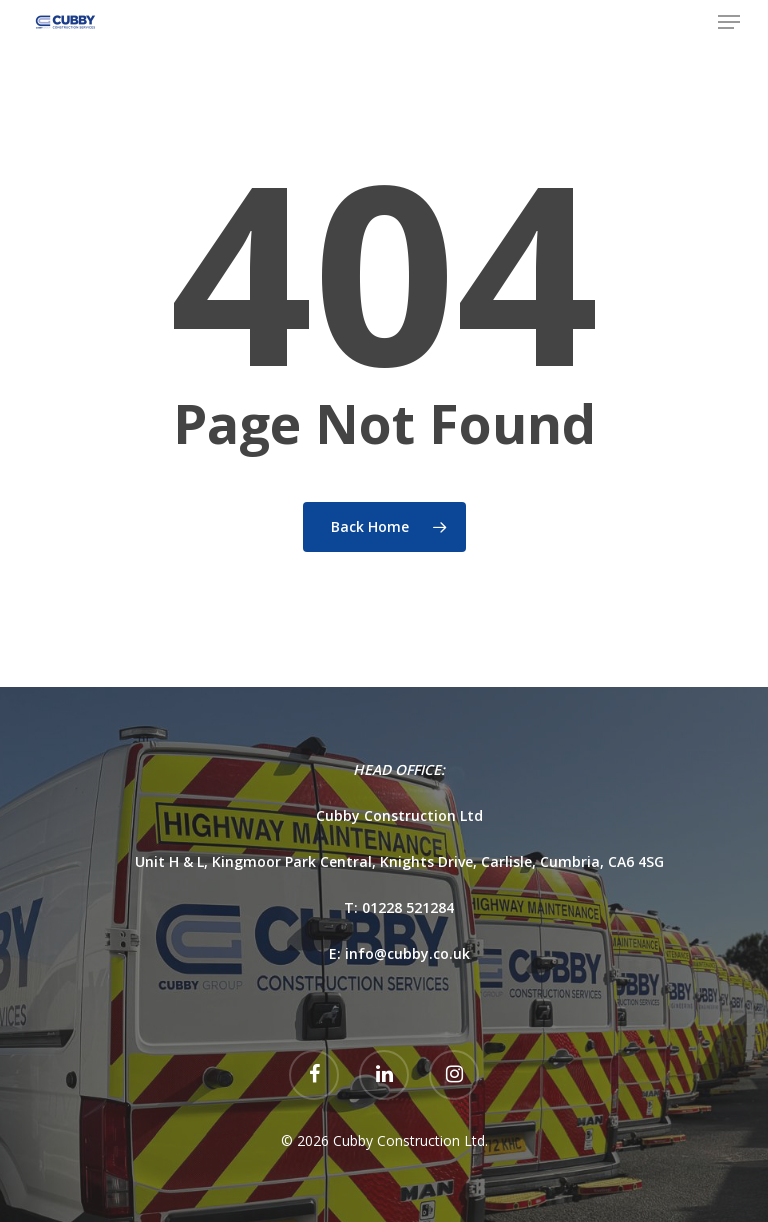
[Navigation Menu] (729, 22)
